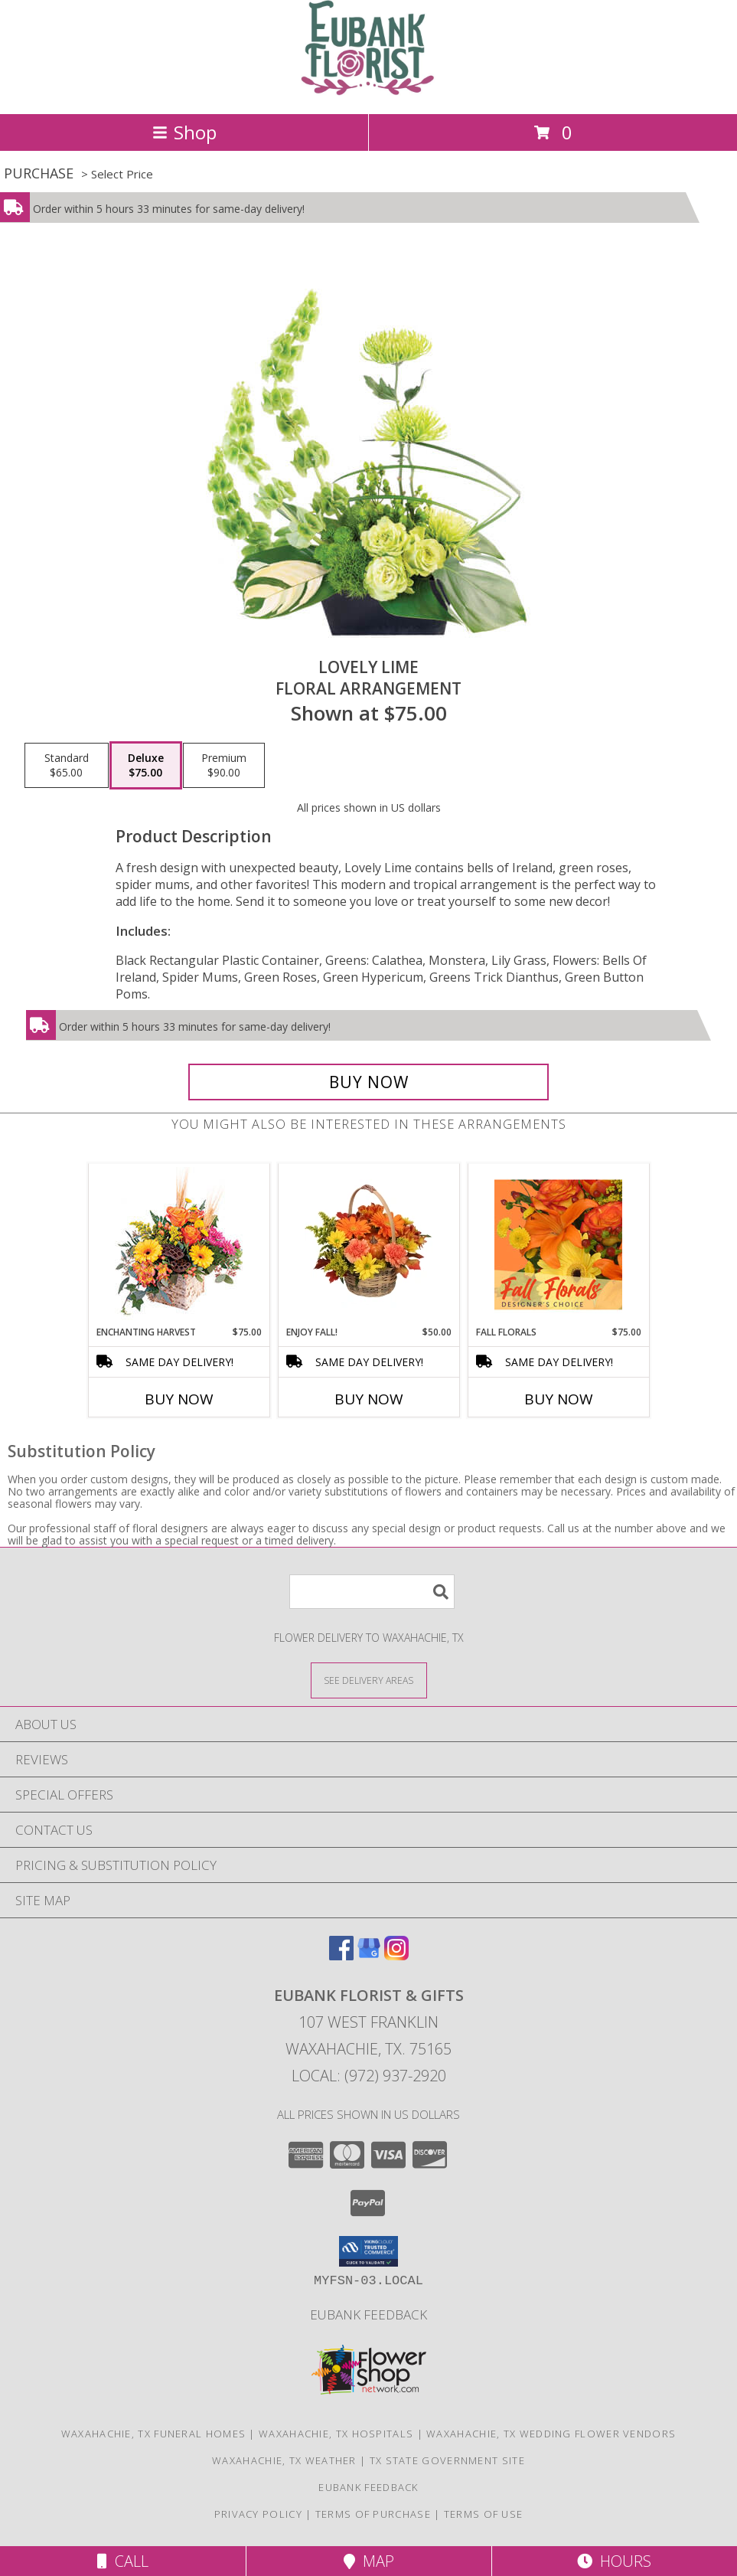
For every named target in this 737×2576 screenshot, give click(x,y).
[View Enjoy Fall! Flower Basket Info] (368, 1244)
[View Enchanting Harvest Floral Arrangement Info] (179, 1244)
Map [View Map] (369, 2561)
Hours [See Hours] (614, 2561)
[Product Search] (372, 1591)
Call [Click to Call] (122, 2561)
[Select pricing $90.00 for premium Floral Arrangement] (224, 766)
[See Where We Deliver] (369, 1679)
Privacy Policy (258, 2514)
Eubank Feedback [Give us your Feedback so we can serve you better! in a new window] (368, 2314)
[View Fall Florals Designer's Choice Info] (558, 1244)
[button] (368, 2251)
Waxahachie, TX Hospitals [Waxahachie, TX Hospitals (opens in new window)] (336, 2433)
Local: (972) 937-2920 (369, 2075)
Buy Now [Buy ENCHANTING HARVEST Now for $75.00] (179, 1399)
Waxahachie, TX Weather (284, 2460)
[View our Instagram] (396, 1955)
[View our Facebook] (341, 1955)
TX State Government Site (447, 2460)
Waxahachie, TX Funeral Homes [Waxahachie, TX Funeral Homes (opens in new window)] (153, 2433)
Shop (184, 132)
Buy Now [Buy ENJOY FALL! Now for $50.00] (368, 1399)
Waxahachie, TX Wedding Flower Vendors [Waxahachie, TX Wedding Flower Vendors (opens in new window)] (551, 2433)
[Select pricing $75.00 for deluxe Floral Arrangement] (146, 766)
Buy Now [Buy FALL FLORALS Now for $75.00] (558, 1399)
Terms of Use (483, 2514)
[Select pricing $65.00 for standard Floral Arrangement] (66, 766)
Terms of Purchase (373, 2514)
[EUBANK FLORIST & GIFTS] (368, 91)
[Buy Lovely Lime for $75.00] (368, 1082)
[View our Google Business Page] (369, 1955)
